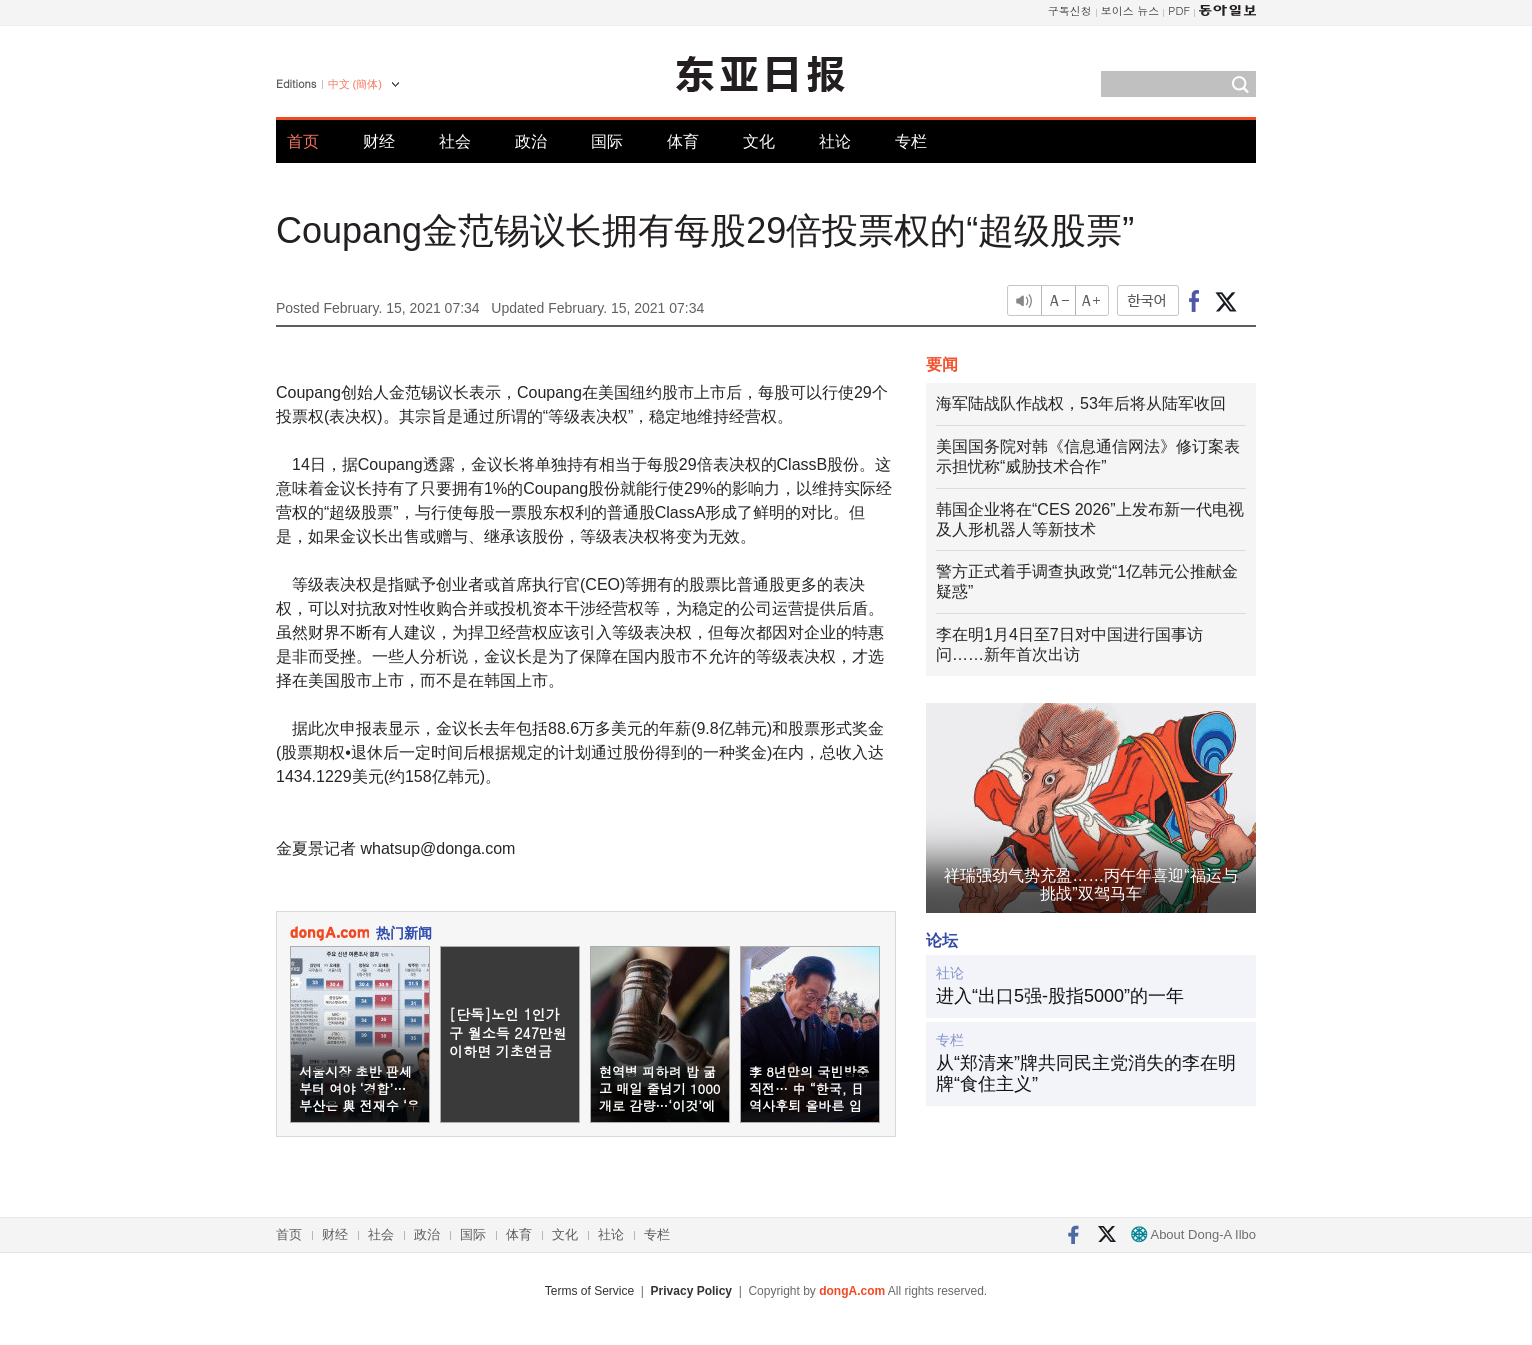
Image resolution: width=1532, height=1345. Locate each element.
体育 (683, 141)
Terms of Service (589, 1291)
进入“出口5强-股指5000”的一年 (1060, 996)
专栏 (911, 141)
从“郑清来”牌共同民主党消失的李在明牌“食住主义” (1086, 1074)
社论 (835, 141)
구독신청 (1070, 10)
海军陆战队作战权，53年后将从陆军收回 (1081, 403)
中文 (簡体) (355, 84)
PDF (1179, 10)
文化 (759, 141)
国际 (607, 141)
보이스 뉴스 (1130, 10)
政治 (531, 141)
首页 (303, 141)
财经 (379, 141)
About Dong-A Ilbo (1193, 1234)
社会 (455, 141)
